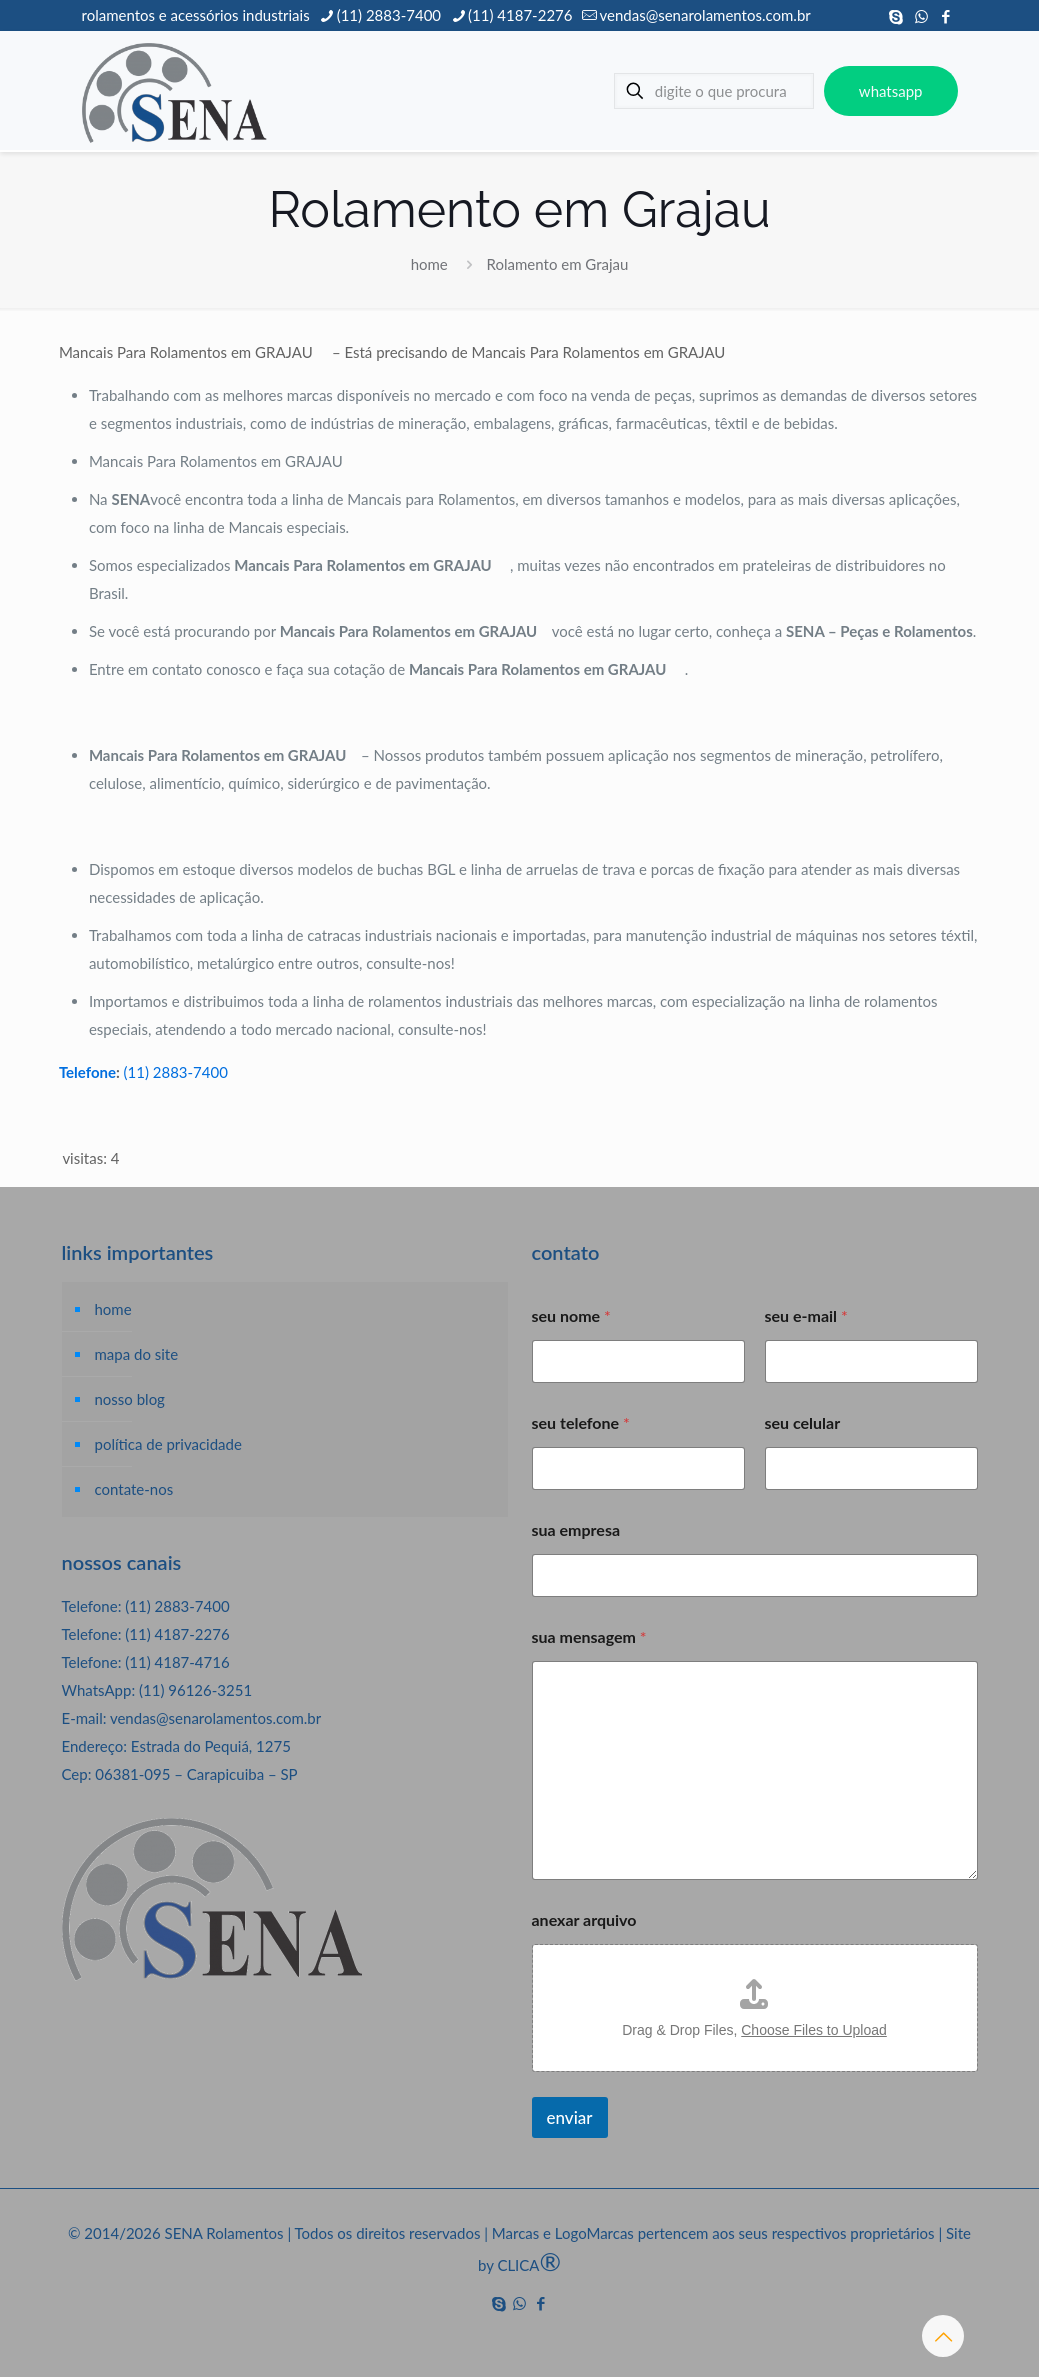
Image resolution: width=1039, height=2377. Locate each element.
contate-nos (134, 1489)
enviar (570, 2117)
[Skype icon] (896, 16)
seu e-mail (806, 1315)
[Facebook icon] (946, 16)
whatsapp (891, 91)
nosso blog (130, 1399)
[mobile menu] (557, 91)
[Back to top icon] (943, 2336)
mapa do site (137, 1354)
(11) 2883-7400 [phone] (389, 15)
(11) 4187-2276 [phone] (520, 15)
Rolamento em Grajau (558, 264)
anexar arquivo (584, 1919)
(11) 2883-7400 (176, 1072)
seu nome (571, 1315)
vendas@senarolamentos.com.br (215, 1718)
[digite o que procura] (714, 91)
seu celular (803, 1422)
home (429, 264)
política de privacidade (168, 1444)
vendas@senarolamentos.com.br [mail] (704, 15)
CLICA (529, 2265)
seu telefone (581, 1422)
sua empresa (576, 1529)
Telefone (87, 1072)
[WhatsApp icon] (921, 16)
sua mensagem (589, 1636)
